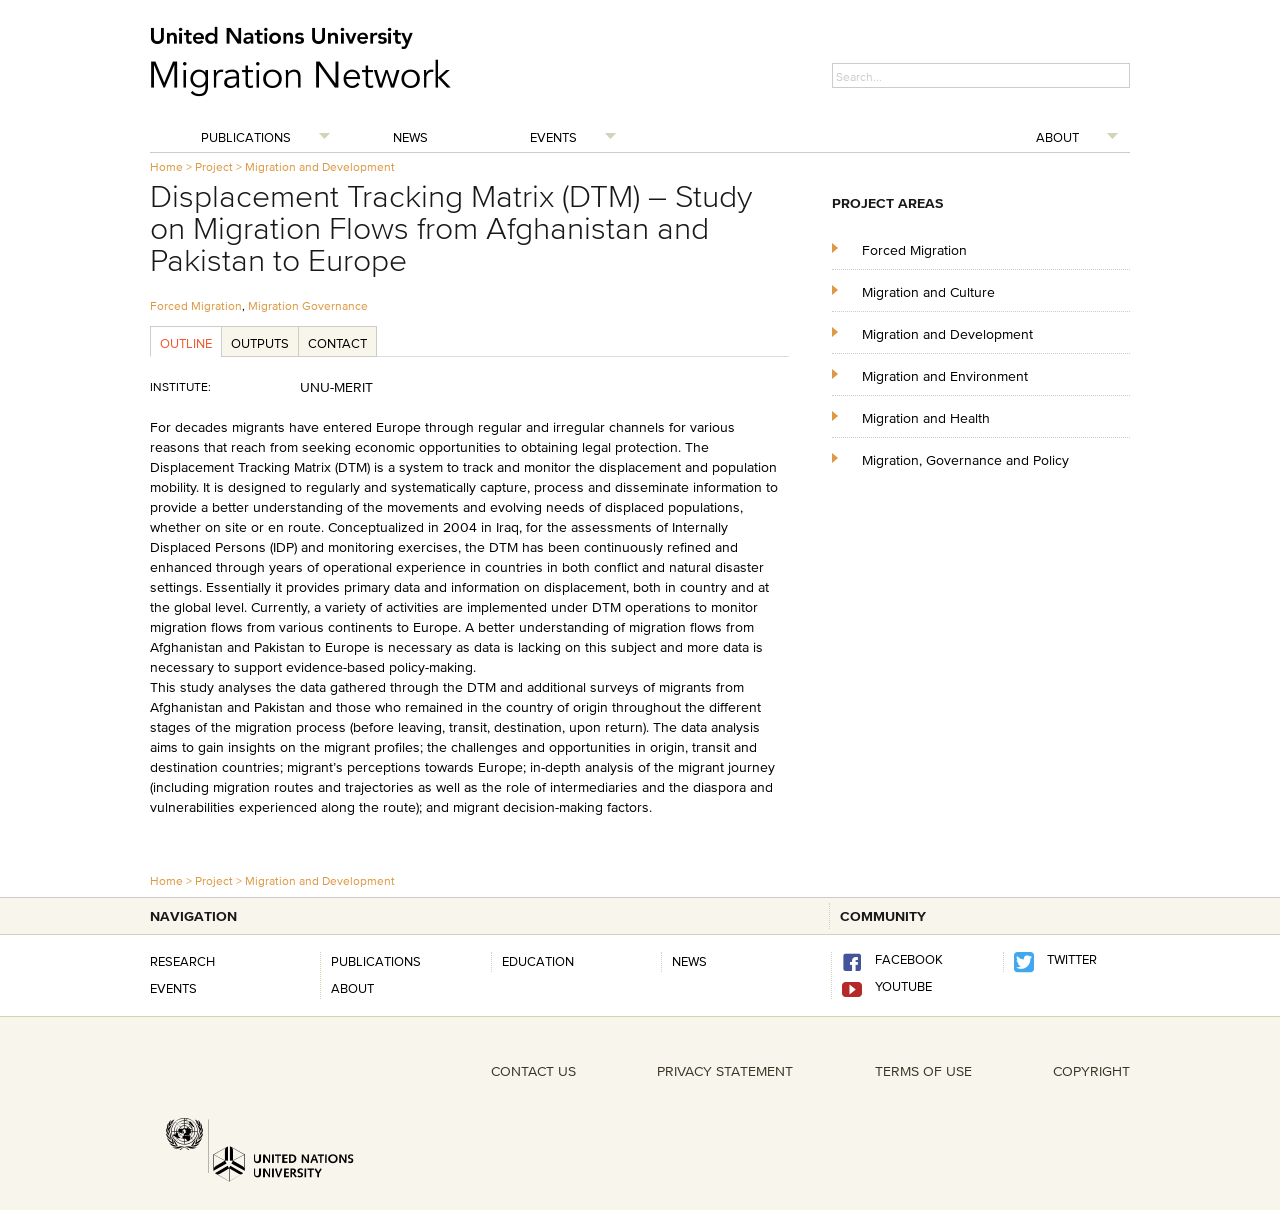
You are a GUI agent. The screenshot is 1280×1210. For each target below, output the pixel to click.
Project (214, 166)
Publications (246, 137)
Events (553, 137)
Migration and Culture (928, 291)
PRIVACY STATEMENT (725, 1071)
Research (182, 961)
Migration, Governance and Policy (965, 459)
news (689, 961)
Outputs (260, 343)
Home (166, 166)
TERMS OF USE (923, 1071)
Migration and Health (926, 417)
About (1057, 137)
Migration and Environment (945, 375)
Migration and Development (320, 166)
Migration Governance (308, 305)
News (410, 137)
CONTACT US (533, 1071)
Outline (186, 343)
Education (538, 961)
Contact (337, 343)
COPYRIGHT (1091, 1071)
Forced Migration (196, 305)
